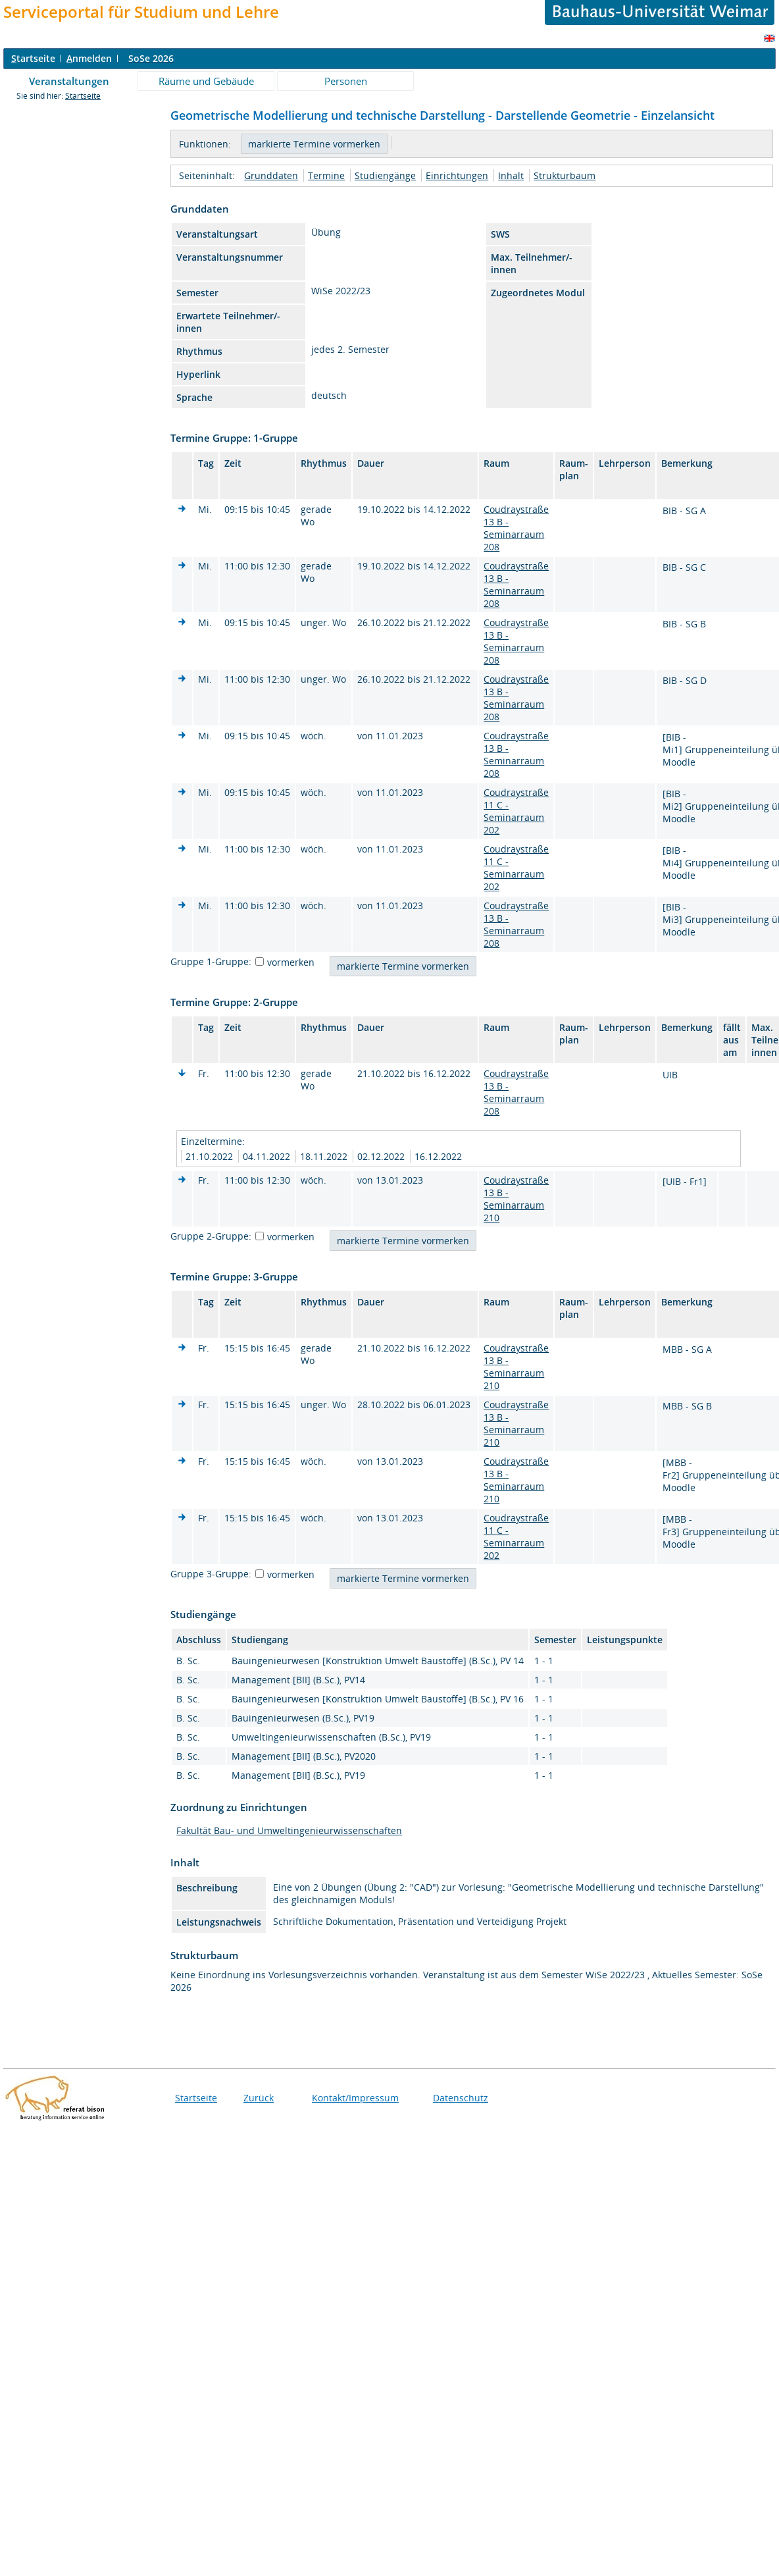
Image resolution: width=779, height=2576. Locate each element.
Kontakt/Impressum (355, 2097)
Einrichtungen (457, 175)
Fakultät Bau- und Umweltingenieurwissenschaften (289, 1830)
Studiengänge (385, 175)
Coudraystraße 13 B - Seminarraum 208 (516, 528)
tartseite (33, 58)
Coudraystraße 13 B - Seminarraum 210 (516, 1199)
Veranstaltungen (69, 81)
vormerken (290, 962)
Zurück (258, 2097)
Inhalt (511, 175)
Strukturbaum (564, 175)
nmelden (89, 58)
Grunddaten (271, 175)
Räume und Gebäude (206, 81)
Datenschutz (460, 2097)
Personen (345, 81)
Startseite (83, 96)
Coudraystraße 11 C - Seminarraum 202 (516, 811)
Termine (326, 175)
